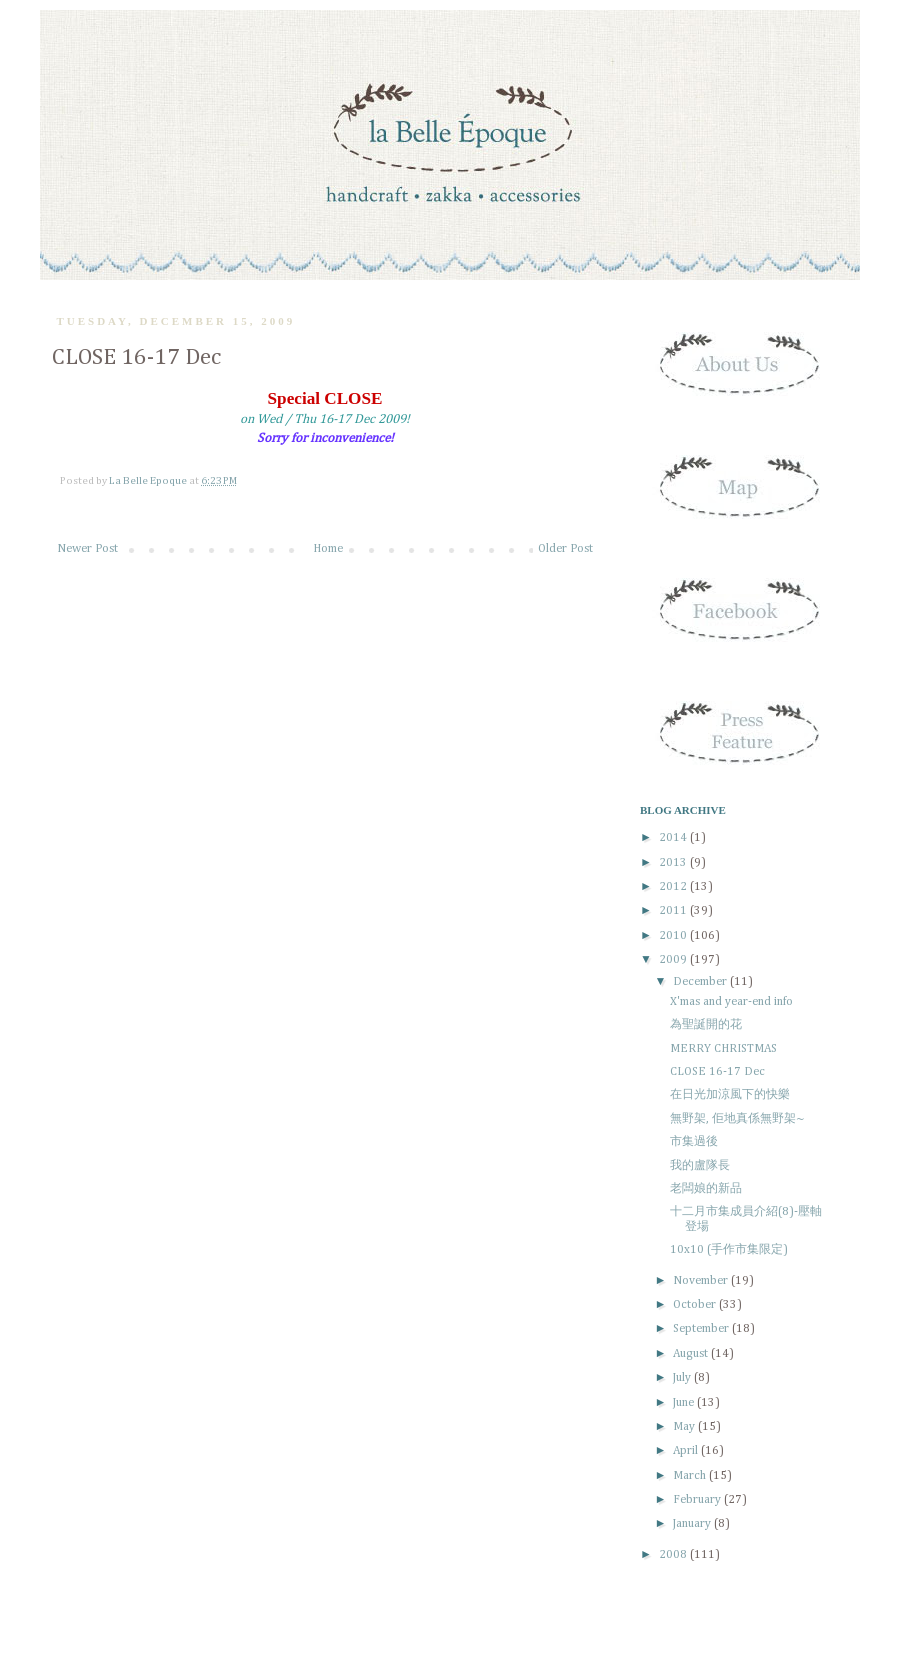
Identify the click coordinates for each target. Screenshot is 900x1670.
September (702, 1329)
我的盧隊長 (700, 1166)
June (685, 1403)
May (685, 1427)
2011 (674, 911)
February (698, 1500)
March (691, 1476)
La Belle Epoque (149, 481)
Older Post (565, 549)
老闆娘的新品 (706, 1189)
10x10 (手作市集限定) (729, 1250)
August (692, 1354)
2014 (674, 838)
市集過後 (694, 1142)
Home (328, 549)
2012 (674, 887)
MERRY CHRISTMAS (723, 1049)
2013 (674, 863)
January (693, 1524)
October (696, 1305)
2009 (674, 960)
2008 (674, 1555)
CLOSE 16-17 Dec (717, 1072)
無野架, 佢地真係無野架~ (737, 1119)
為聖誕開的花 (706, 1025)
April (687, 1451)
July (683, 1378)
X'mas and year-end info (731, 1002)
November (702, 1281)
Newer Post (87, 549)
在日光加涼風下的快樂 (730, 1095)
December (701, 982)
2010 (674, 936)
